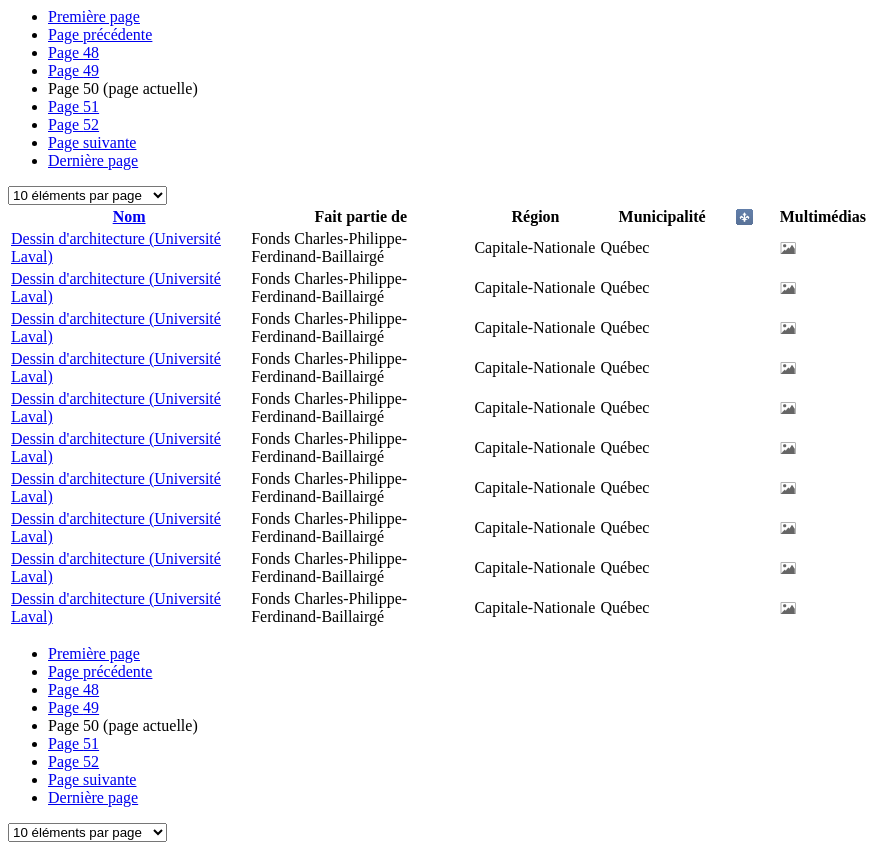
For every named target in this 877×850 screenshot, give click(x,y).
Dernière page (93, 160)
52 (73, 124)
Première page (94, 16)
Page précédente (100, 34)
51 (73, 106)
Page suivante (92, 142)
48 (73, 52)
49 (73, 70)
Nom (129, 216)
